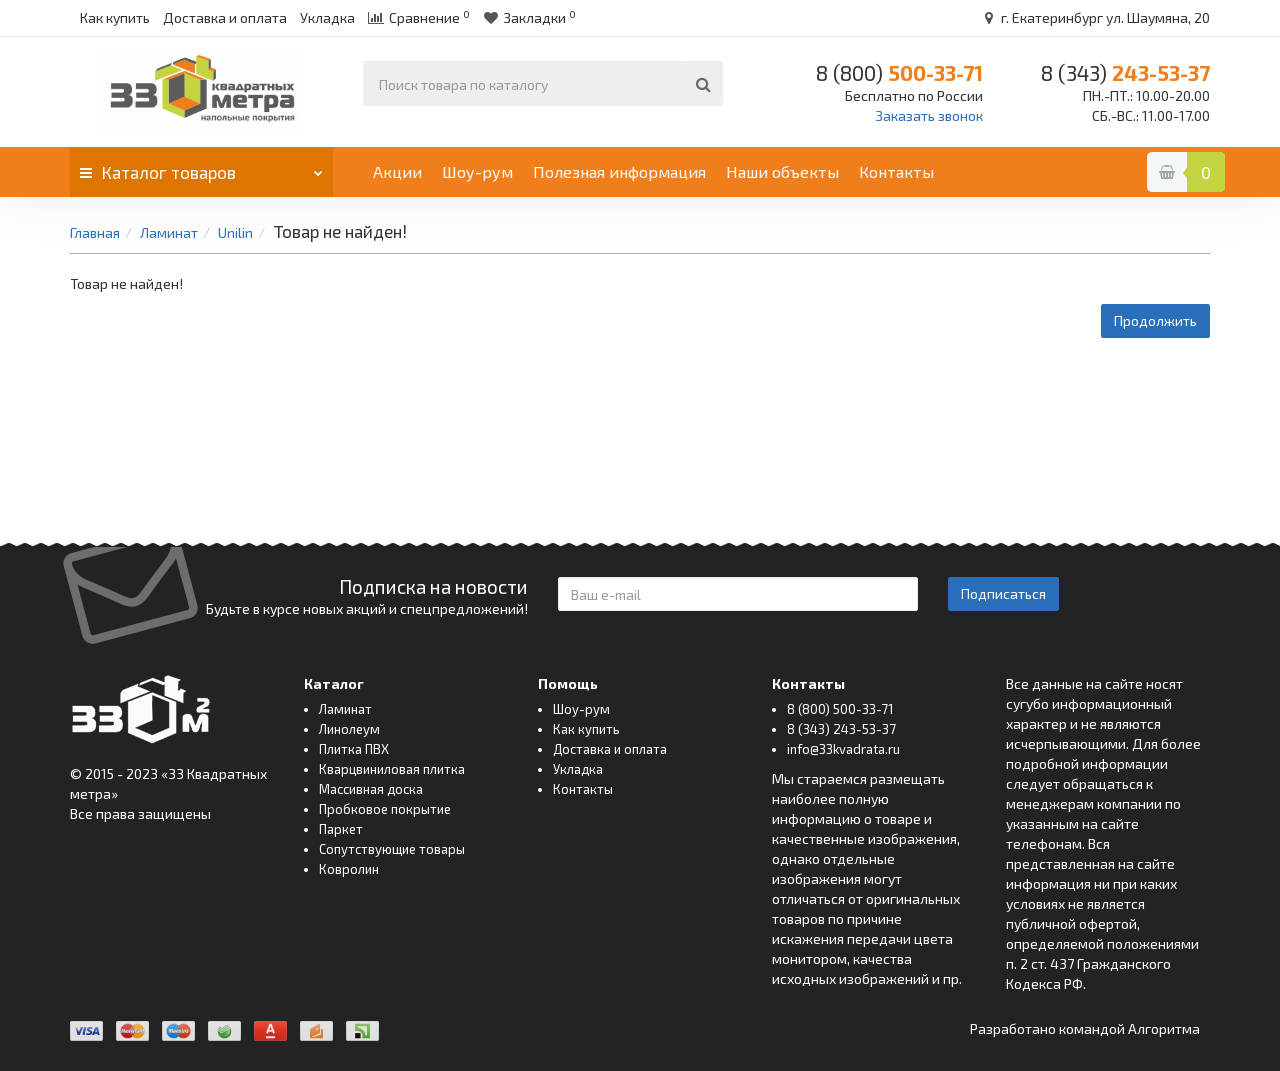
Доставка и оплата (225, 17)
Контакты (896, 171)
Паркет (341, 829)
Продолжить (1155, 320)
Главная (95, 232)
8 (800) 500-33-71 (840, 709)
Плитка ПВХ (354, 749)
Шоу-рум (477, 171)
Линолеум (349, 729)
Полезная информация (619, 171)
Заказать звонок (929, 115)
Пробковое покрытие (385, 809)
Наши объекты (782, 171)
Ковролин (349, 869)
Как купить (115, 17)
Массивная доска (371, 789)
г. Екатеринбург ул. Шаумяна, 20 (1094, 17)
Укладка (327, 17)
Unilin (235, 232)
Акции (397, 171)
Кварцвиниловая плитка (392, 769)
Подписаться (1003, 593)
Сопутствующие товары (392, 849)
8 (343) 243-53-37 (841, 729)
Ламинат (169, 232)
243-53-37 (1125, 72)
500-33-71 (899, 72)
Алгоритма (1164, 1028)
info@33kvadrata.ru (843, 749)
